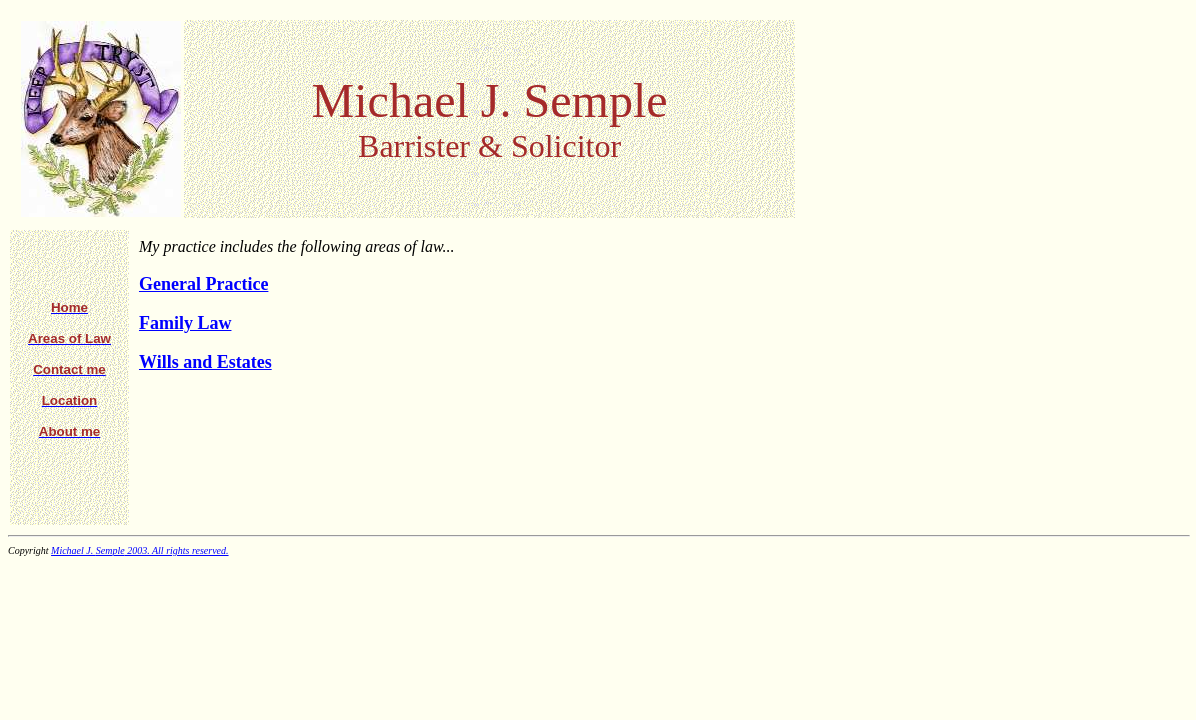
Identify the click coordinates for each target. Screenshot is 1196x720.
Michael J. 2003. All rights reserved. (139, 550)
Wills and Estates (205, 362)
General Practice (203, 284)
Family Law (185, 323)
